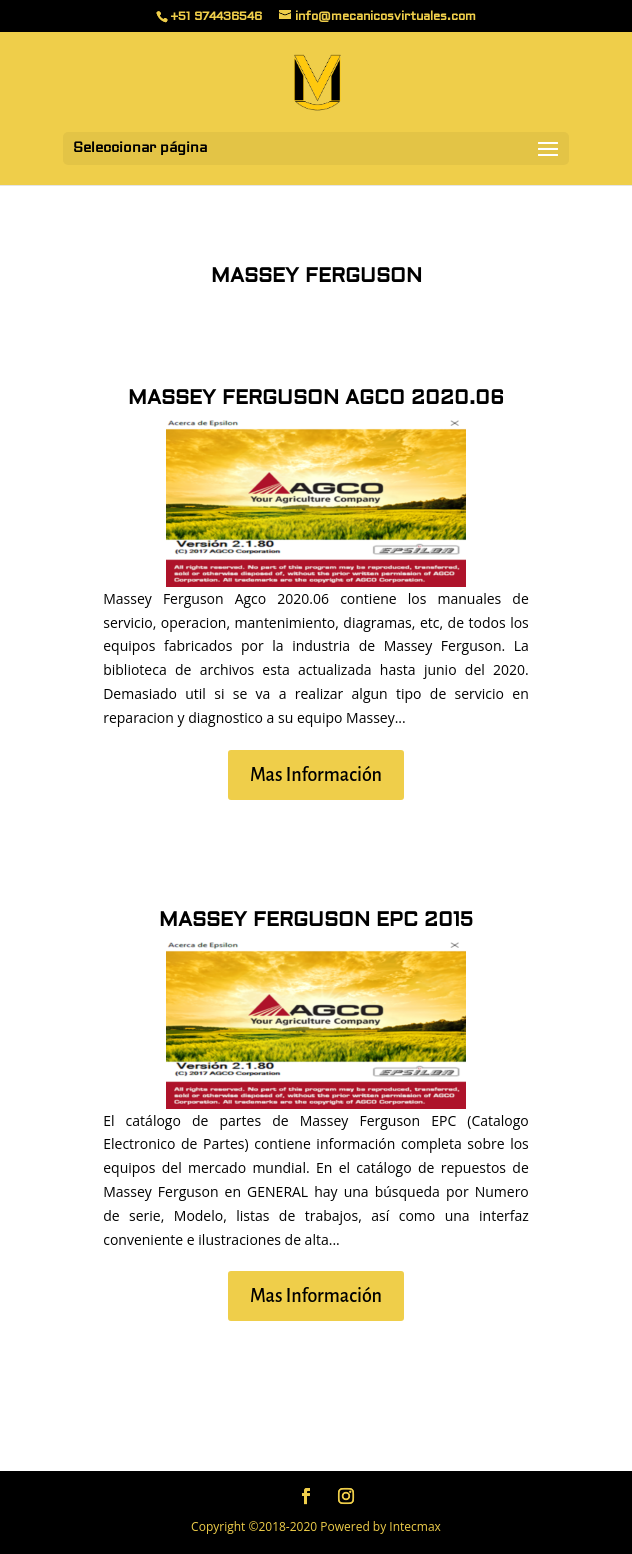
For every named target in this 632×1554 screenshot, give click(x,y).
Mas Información (316, 775)
